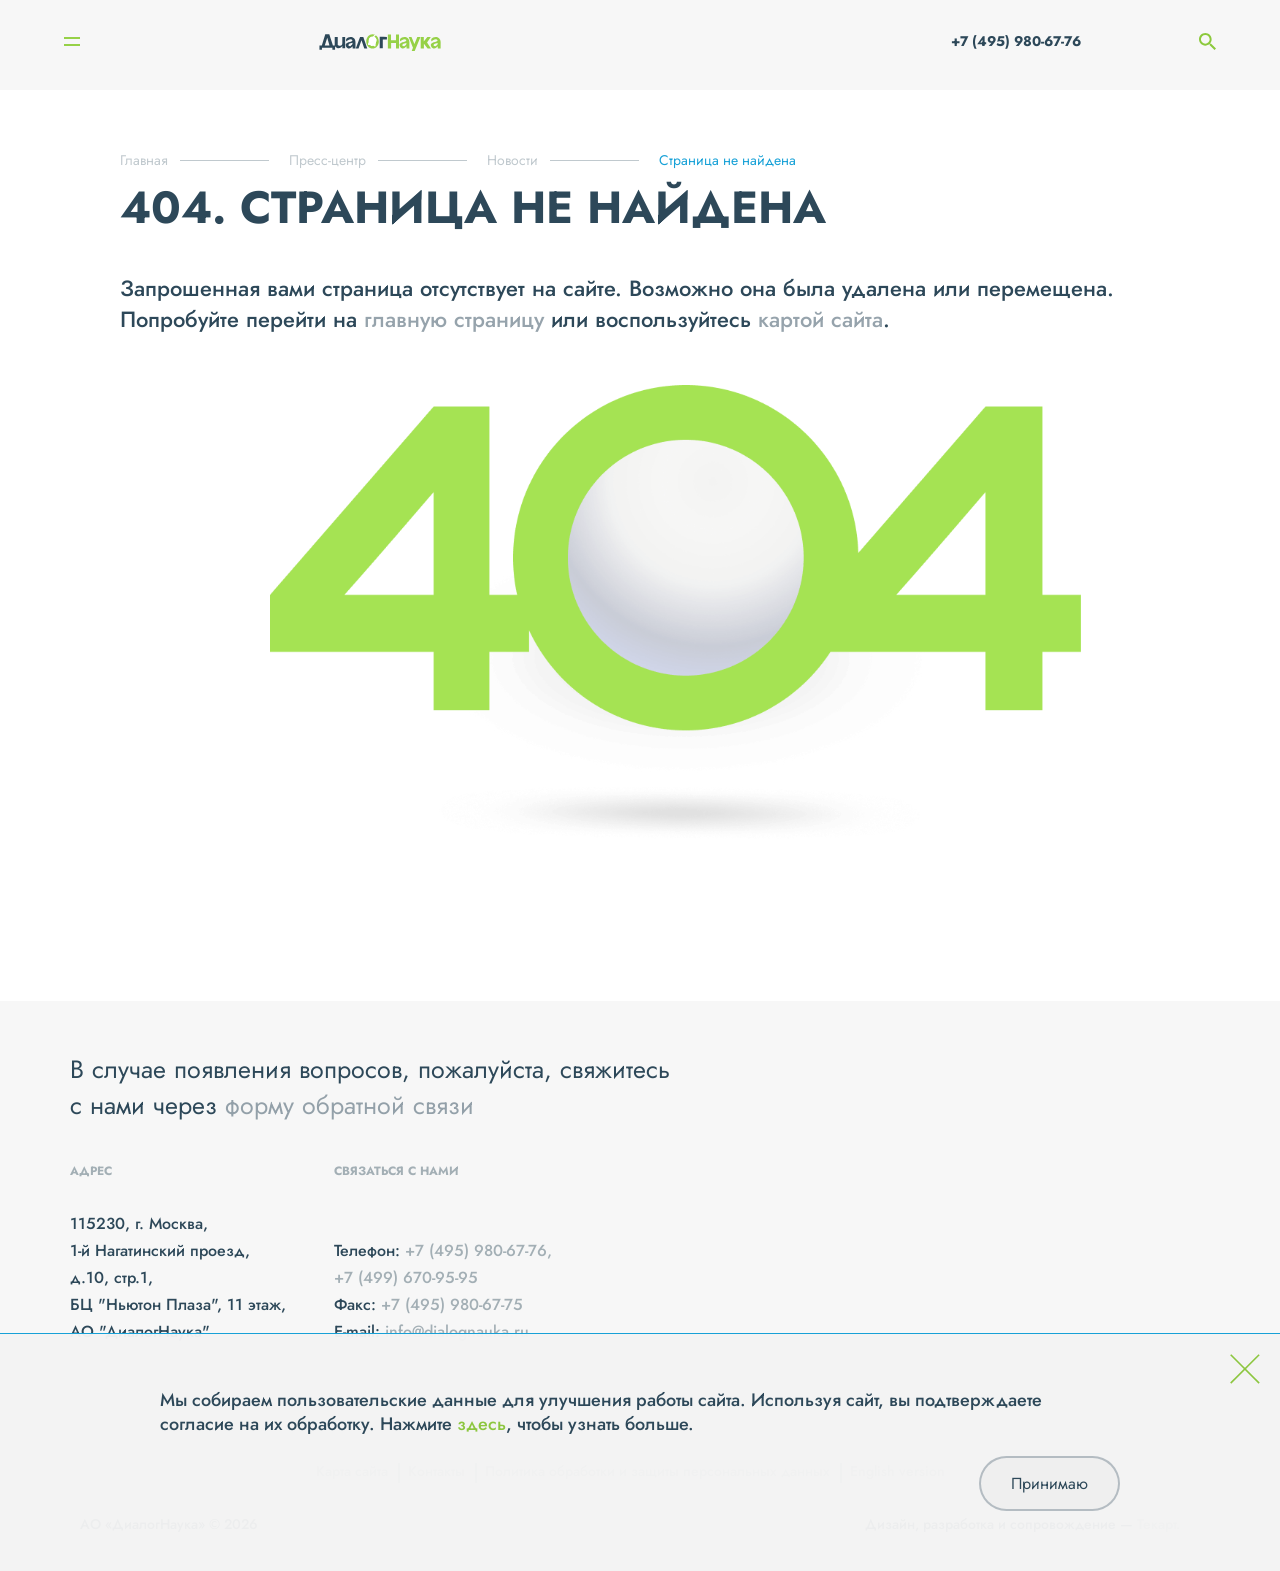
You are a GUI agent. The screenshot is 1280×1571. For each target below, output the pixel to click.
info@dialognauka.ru (457, 1331)
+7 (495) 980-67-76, (478, 1250)
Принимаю (1049, 1483)
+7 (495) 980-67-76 (1016, 41)
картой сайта (820, 319)
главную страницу (454, 319)
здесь (481, 1424)
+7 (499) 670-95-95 (406, 1277)
